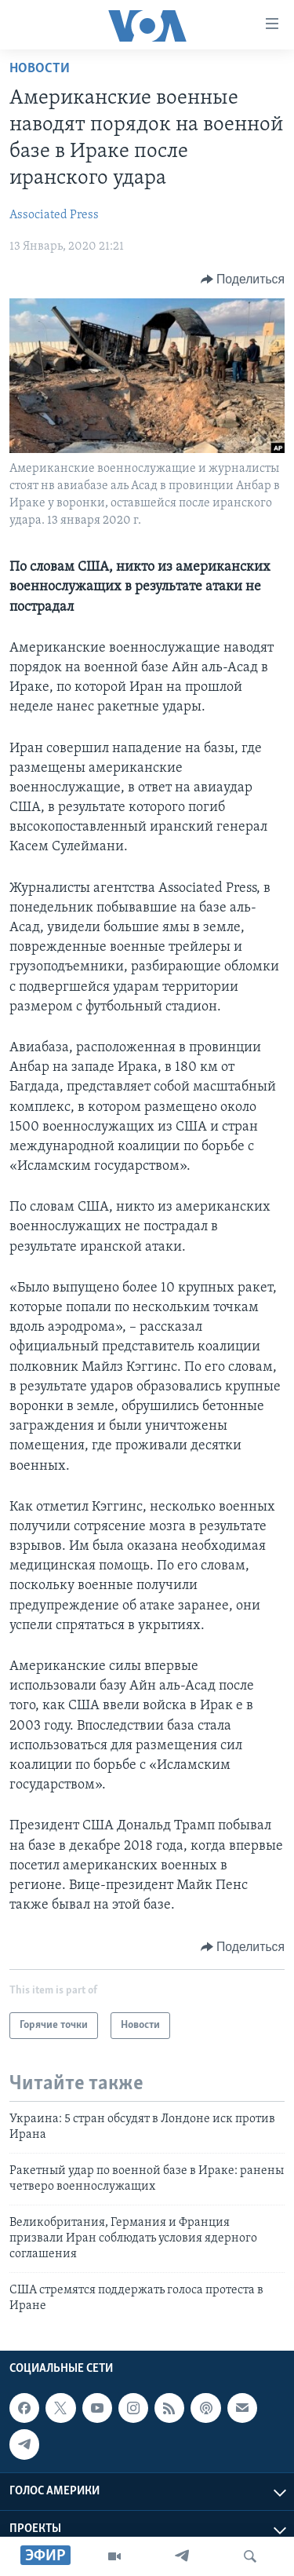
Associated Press (54, 215)
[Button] (243, 279)
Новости (39, 68)
